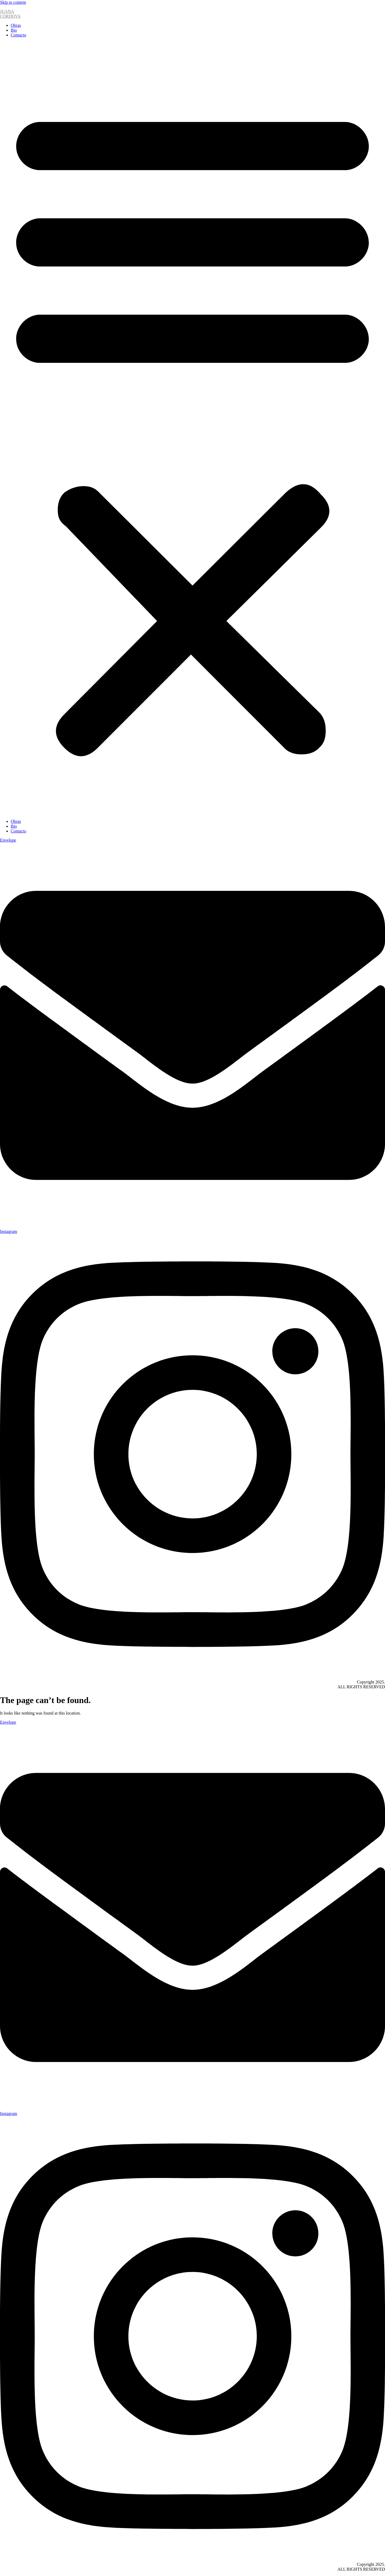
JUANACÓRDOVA (10, 13)
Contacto (18, 35)
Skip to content (13, 2)
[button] (192, 428)
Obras (16, 25)
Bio (14, 30)
